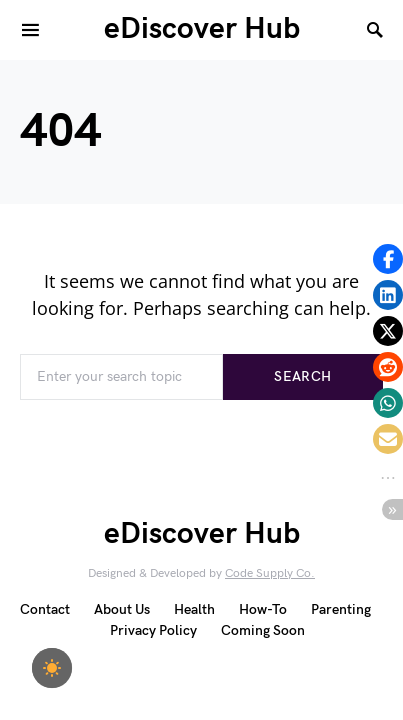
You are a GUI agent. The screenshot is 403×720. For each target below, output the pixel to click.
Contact (45, 609)
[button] (388, 259)
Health (194, 609)
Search (302, 376)
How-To (263, 609)
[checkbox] (52, 668)
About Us (122, 609)
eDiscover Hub (202, 29)
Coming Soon (263, 630)
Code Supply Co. (270, 573)
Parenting (341, 609)
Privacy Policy (153, 630)
